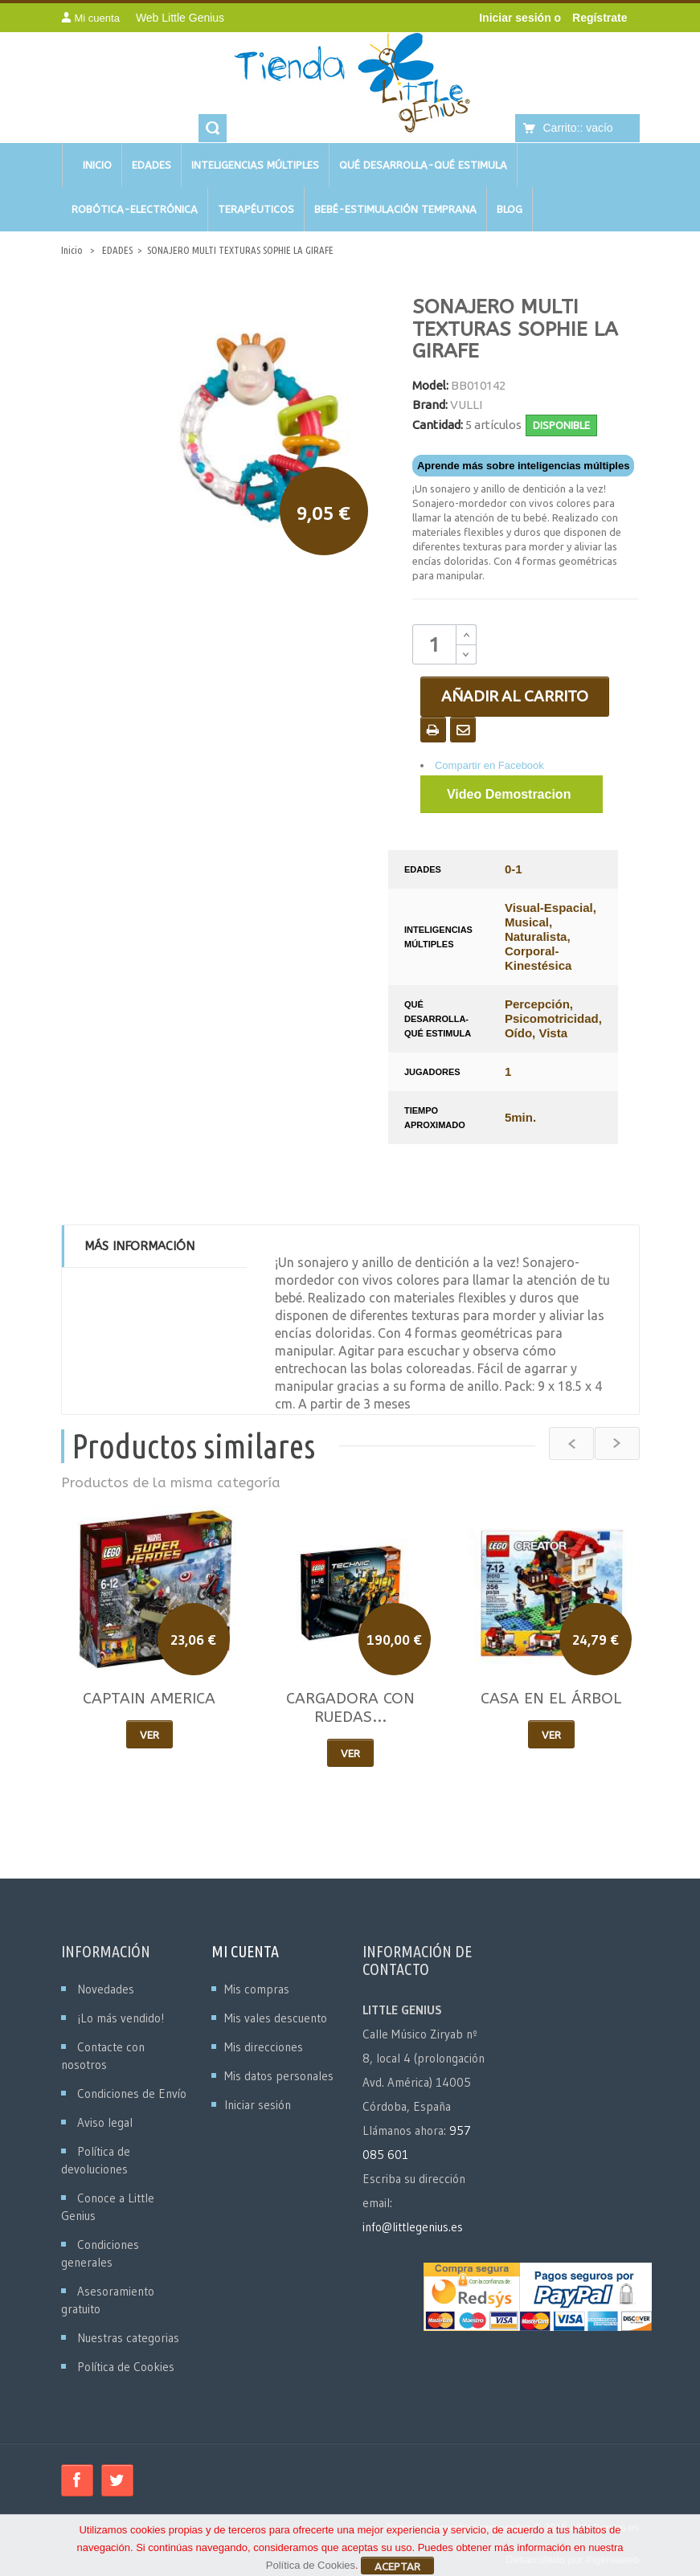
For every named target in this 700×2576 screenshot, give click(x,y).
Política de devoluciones (95, 2160)
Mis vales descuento (275, 2018)
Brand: (430, 404)
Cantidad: (437, 424)
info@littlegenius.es (412, 2227)
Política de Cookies (125, 2366)
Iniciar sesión (516, 17)
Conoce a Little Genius (107, 2206)
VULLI (466, 404)
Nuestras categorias (128, 2337)
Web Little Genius (180, 17)
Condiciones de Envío (131, 2093)
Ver (149, 1734)
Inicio (72, 250)
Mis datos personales (279, 2075)
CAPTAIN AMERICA (149, 1698)
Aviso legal (105, 2122)
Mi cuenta (245, 1951)
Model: (430, 385)
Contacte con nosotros (103, 2055)
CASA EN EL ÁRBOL (551, 1698)
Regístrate (599, 17)
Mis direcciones (263, 2047)
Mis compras (256, 1989)
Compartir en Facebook (489, 765)
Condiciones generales (100, 2253)
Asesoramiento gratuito (107, 2300)
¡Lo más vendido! (120, 2018)
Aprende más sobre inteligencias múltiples (523, 466)
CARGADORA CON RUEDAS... (350, 1708)
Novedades (105, 1989)
